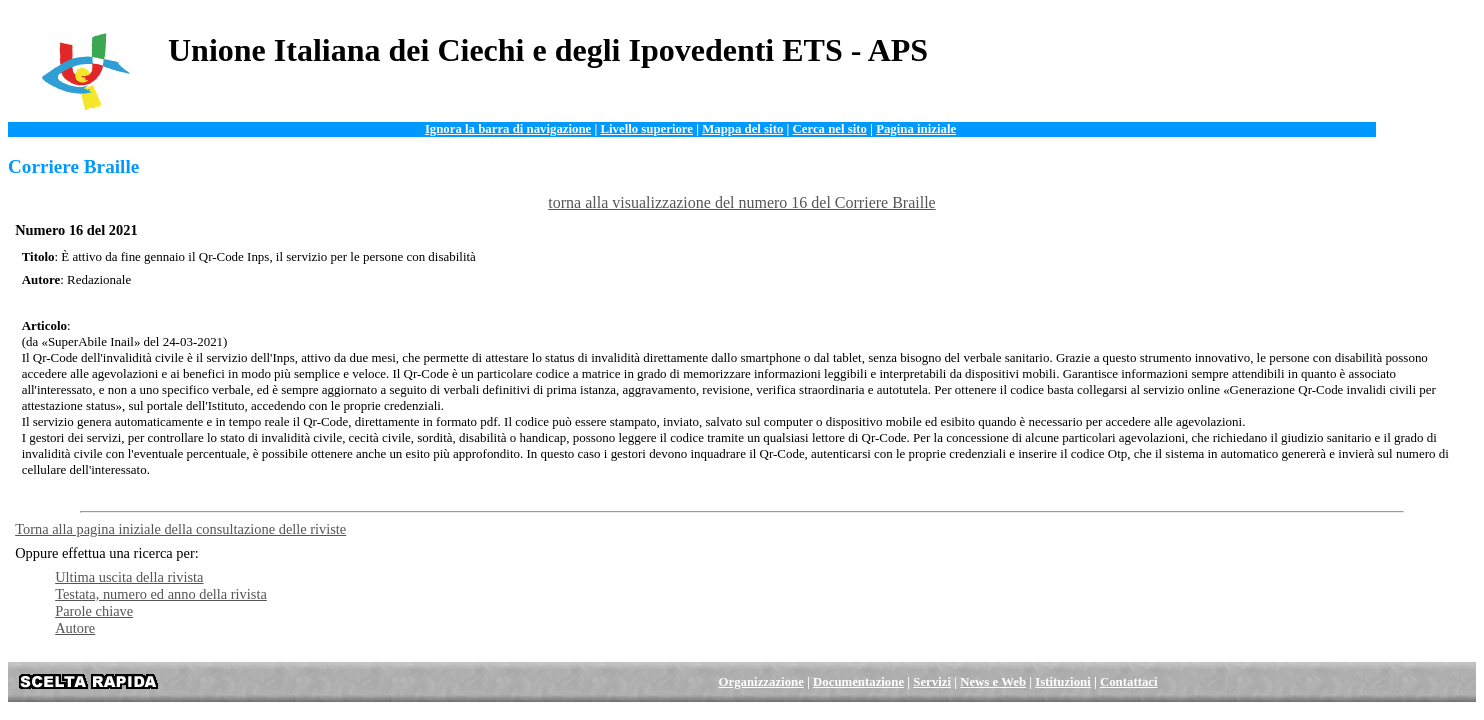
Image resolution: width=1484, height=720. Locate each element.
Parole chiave (94, 611)
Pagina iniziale (916, 129)
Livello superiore (646, 129)
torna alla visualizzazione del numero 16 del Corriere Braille (741, 202)
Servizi (932, 682)
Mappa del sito (742, 129)
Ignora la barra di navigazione (508, 129)
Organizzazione (761, 682)
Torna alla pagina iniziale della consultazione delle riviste (180, 529)
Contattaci (1129, 682)
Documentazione (858, 682)
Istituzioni (1062, 682)
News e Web (993, 682)
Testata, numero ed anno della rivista (161, 594)
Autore (75, 628)
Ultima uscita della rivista (129, 577)
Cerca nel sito (830, 129)
